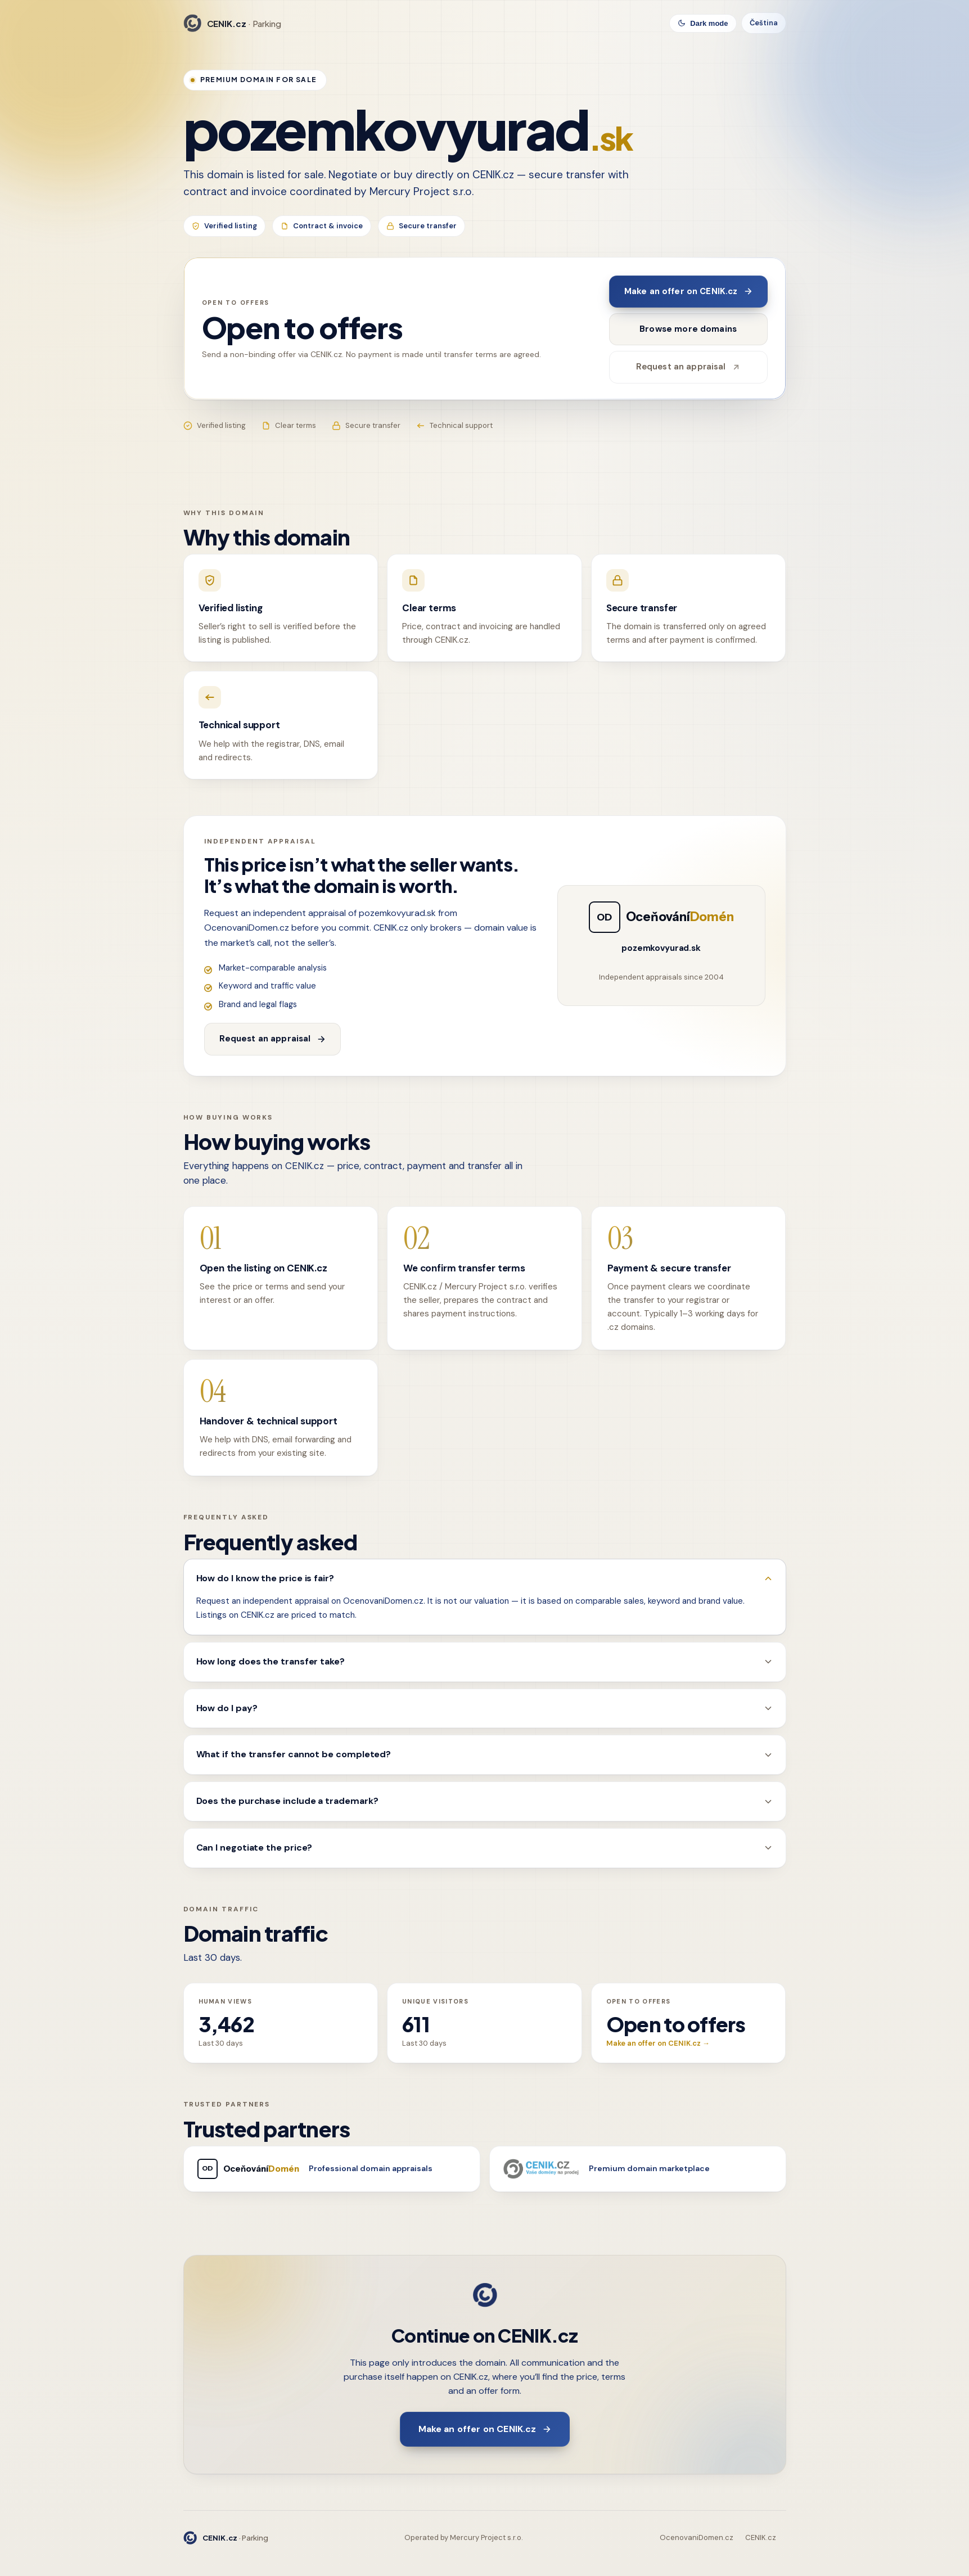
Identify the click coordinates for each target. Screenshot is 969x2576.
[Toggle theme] (702, 23)
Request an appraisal (688, 366)
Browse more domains (688, 329)
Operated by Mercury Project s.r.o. (463, 2537)
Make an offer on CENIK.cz (688, 291)
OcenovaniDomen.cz (696, 2537)
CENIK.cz (760, 2537)
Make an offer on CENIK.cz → (658, 2043)
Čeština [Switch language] (764, 23)
